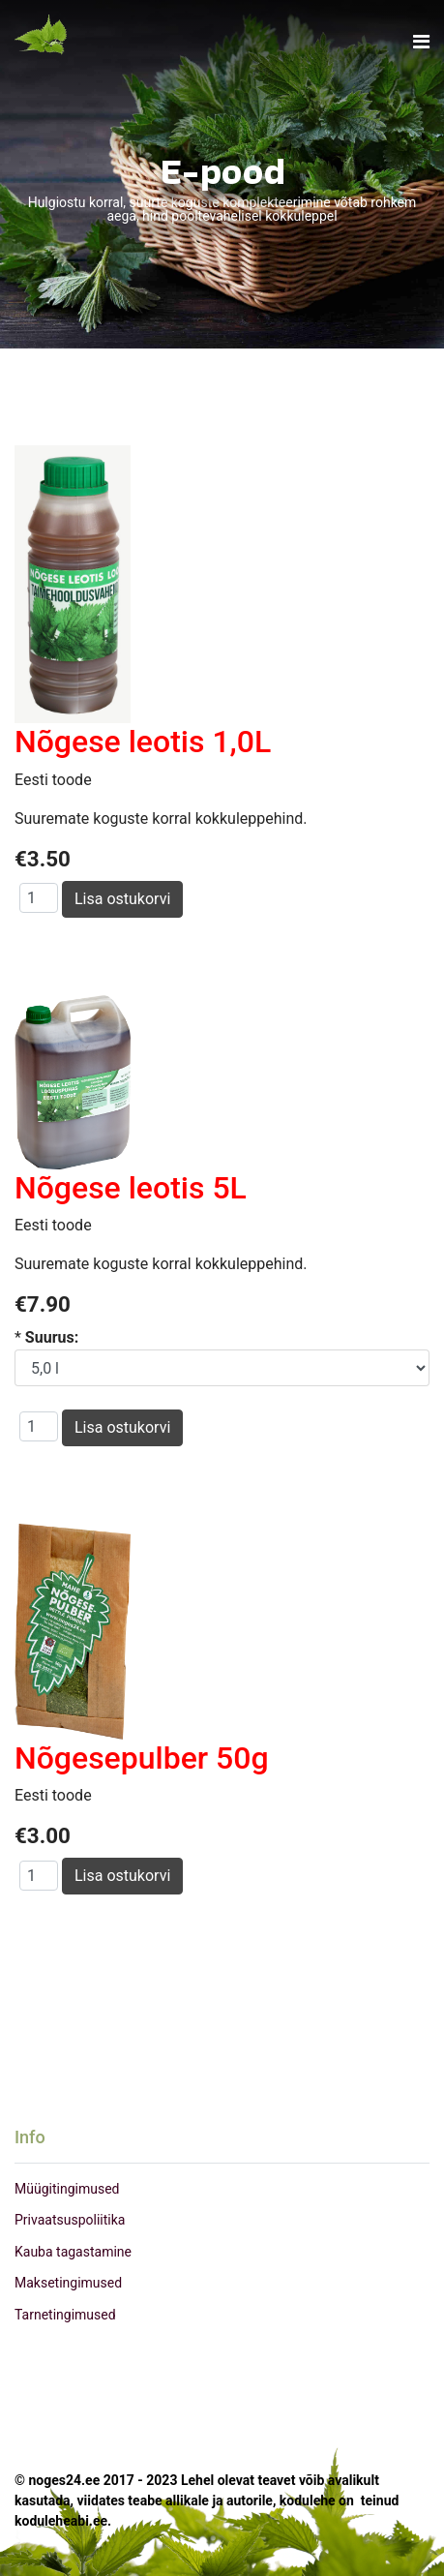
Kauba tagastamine (73, 2251)
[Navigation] (421, 42)
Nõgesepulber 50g (142, 1758)
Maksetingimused (68, 2282)
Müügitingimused (67, 2189)
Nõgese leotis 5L (131, 1187)
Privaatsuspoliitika (70, 2219)
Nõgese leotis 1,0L (143, 741)
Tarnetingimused (65, 2314)
